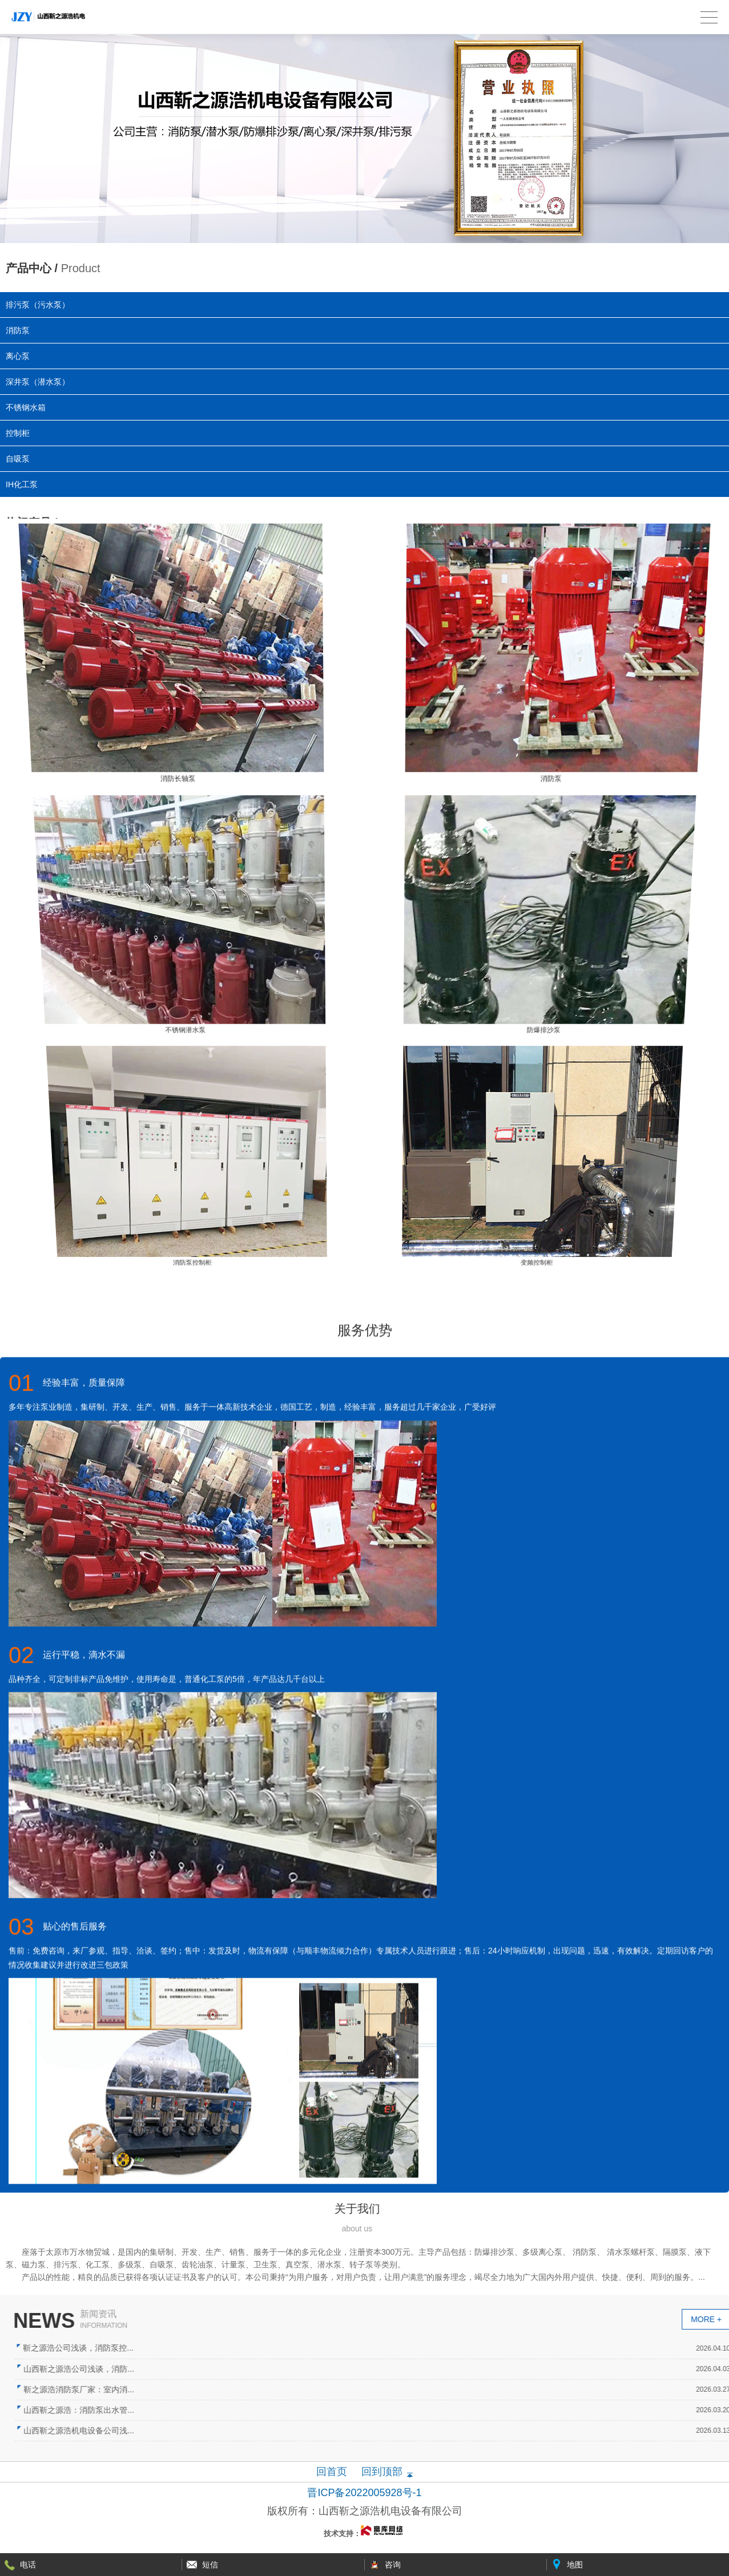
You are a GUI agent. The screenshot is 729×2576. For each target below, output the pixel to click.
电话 (28, 2564)
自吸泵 (18, 458)
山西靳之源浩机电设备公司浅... (339, 2430)
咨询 (393, 2564)
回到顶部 (381, 2471)
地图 (575, 2564)
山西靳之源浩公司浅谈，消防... (339, 2368)
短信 (210, 2564)
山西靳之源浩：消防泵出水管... (339, 2410)
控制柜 (18, 433)
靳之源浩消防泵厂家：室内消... (339, 2389)
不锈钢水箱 (26, 407)
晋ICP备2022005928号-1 (364, 2492)
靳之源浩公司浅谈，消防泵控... (339, 2347)
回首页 (331, 2471)
